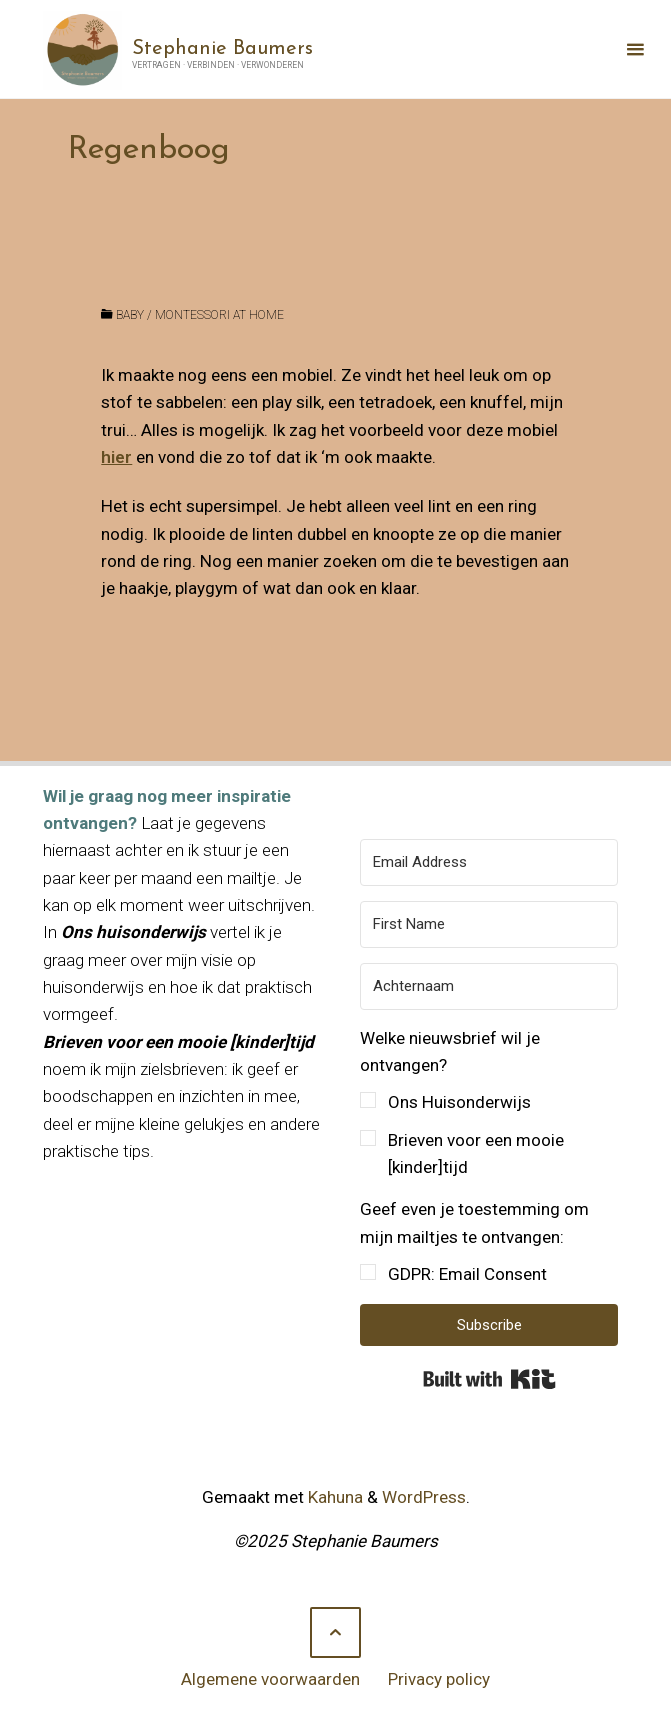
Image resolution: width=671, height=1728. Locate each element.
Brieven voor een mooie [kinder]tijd (476, 1153)
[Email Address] (489, 862)
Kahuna (333, 1497)
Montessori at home (219, 315)
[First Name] (489, 924)
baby (130, 315)
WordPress (424, 1497)
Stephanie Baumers (222, 48)
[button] (489, 1103)
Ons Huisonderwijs (459, 1102)
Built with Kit (489, 1379)
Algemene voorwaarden (270, 1679)
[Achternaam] (489, 986)
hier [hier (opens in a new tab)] (116, 457)
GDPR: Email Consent (467, 1274)
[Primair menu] (635, 49)
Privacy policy (439, 1679)
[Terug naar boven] (335, 1632)
